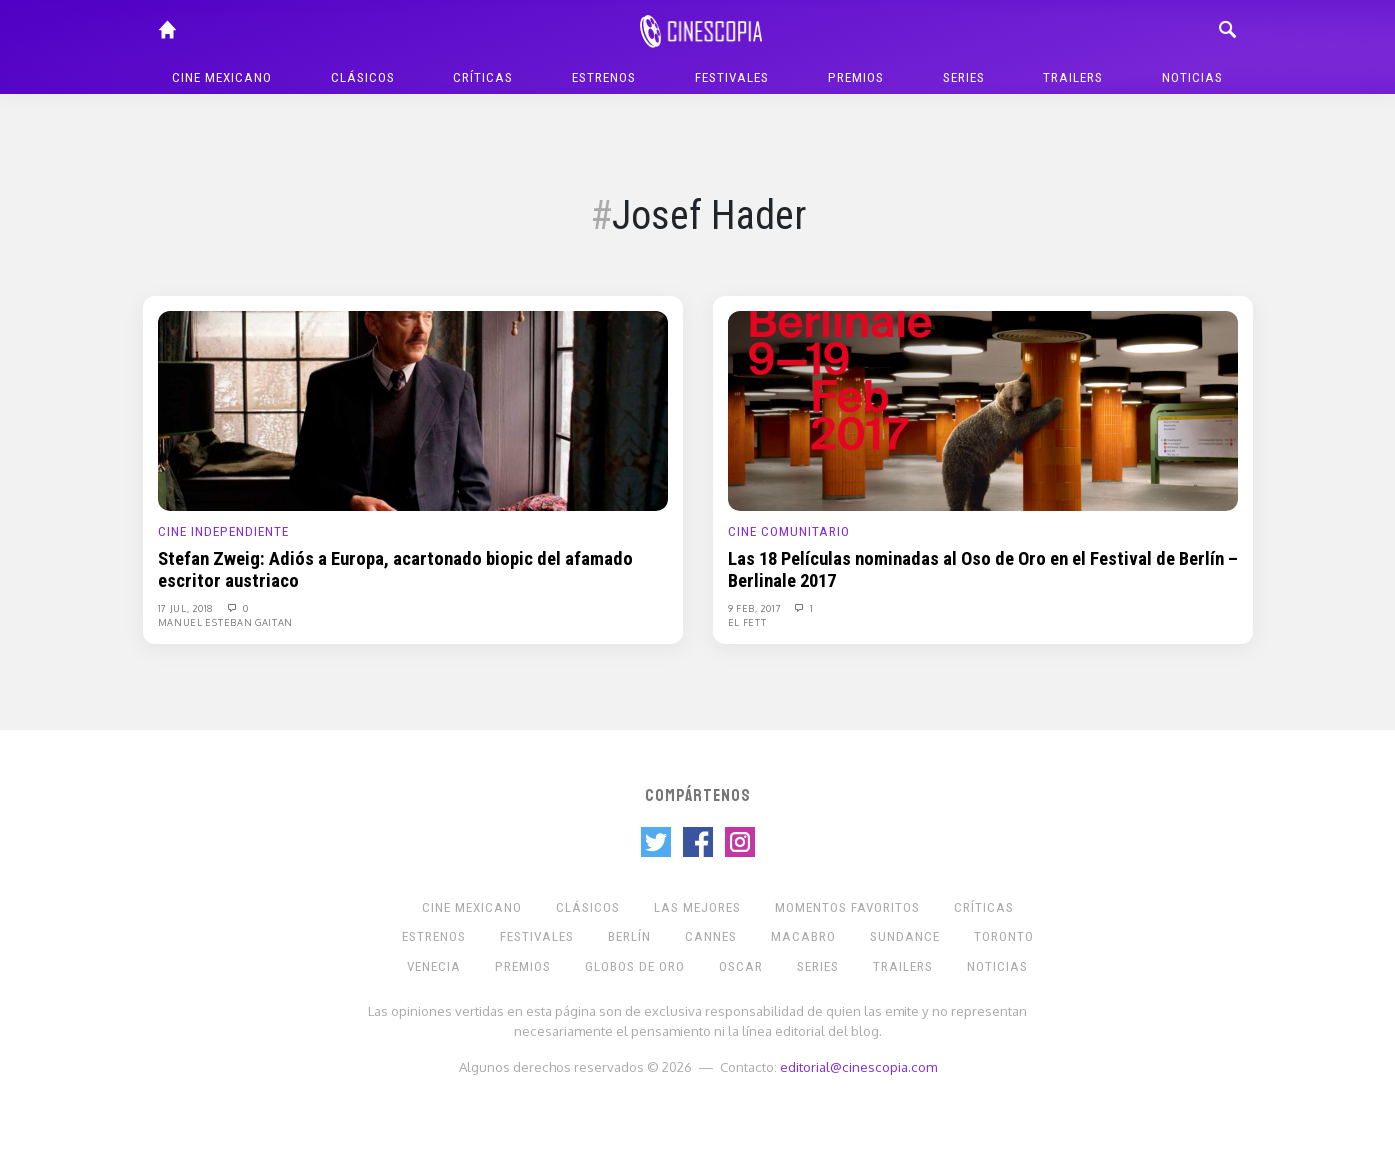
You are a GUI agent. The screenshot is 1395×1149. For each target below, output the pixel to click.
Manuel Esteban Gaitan (226, 622)
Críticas (483, 77)
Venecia (434, 966)
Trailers (1073, 77)
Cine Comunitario (789, 531)
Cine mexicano (222, 77)
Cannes (711, 936)
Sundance (905, 936)
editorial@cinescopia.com (858, 1066)
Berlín (629, 936)
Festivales (732, 77)
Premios (856, 77)
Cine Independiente (223, 531)
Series (964, 77)
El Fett (747, 622)
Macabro (803, 936)
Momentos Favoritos (847, 907)
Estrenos (604, 77)
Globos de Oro (635, 966)
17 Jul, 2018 (187, 608)
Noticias (1192, 77)
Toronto (1004, 936)
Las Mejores (697, 907)
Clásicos (363, 77)
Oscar (741, 966)
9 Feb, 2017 (756, 608)
